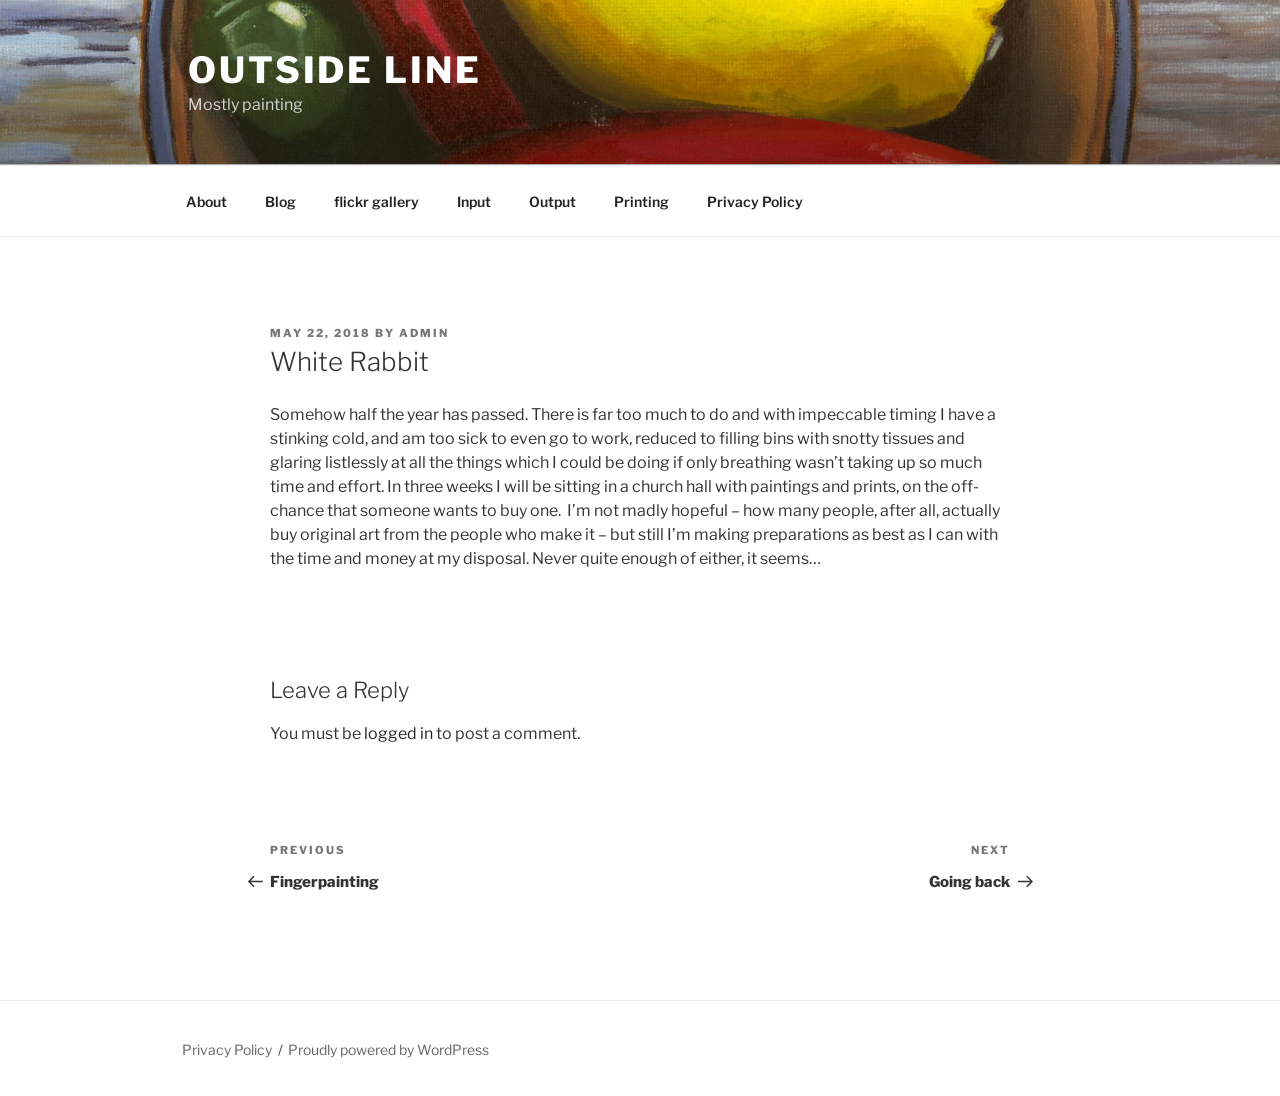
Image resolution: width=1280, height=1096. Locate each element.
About (206, 201)
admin (424, 333)
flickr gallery (376, 201)
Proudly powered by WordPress (388, 1049)
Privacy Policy (755, 201)
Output (552, 201)
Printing (641, 201)
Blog (280, 201)
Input (474, 201)
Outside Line (335, 70)
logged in (398, 733)
